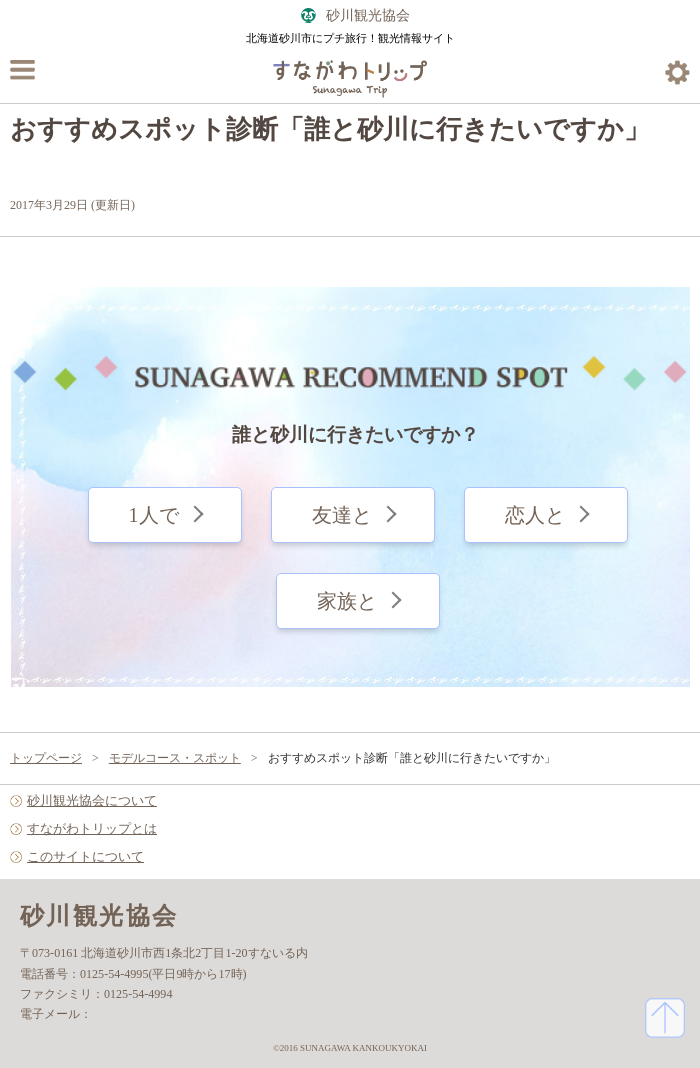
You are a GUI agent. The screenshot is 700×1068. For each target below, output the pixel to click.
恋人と (535, 515)
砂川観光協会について (92, 800)
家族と (347, 601)
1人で (154, 515)
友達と (342, 515)
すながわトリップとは (92, 828)
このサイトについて (85, 856)
